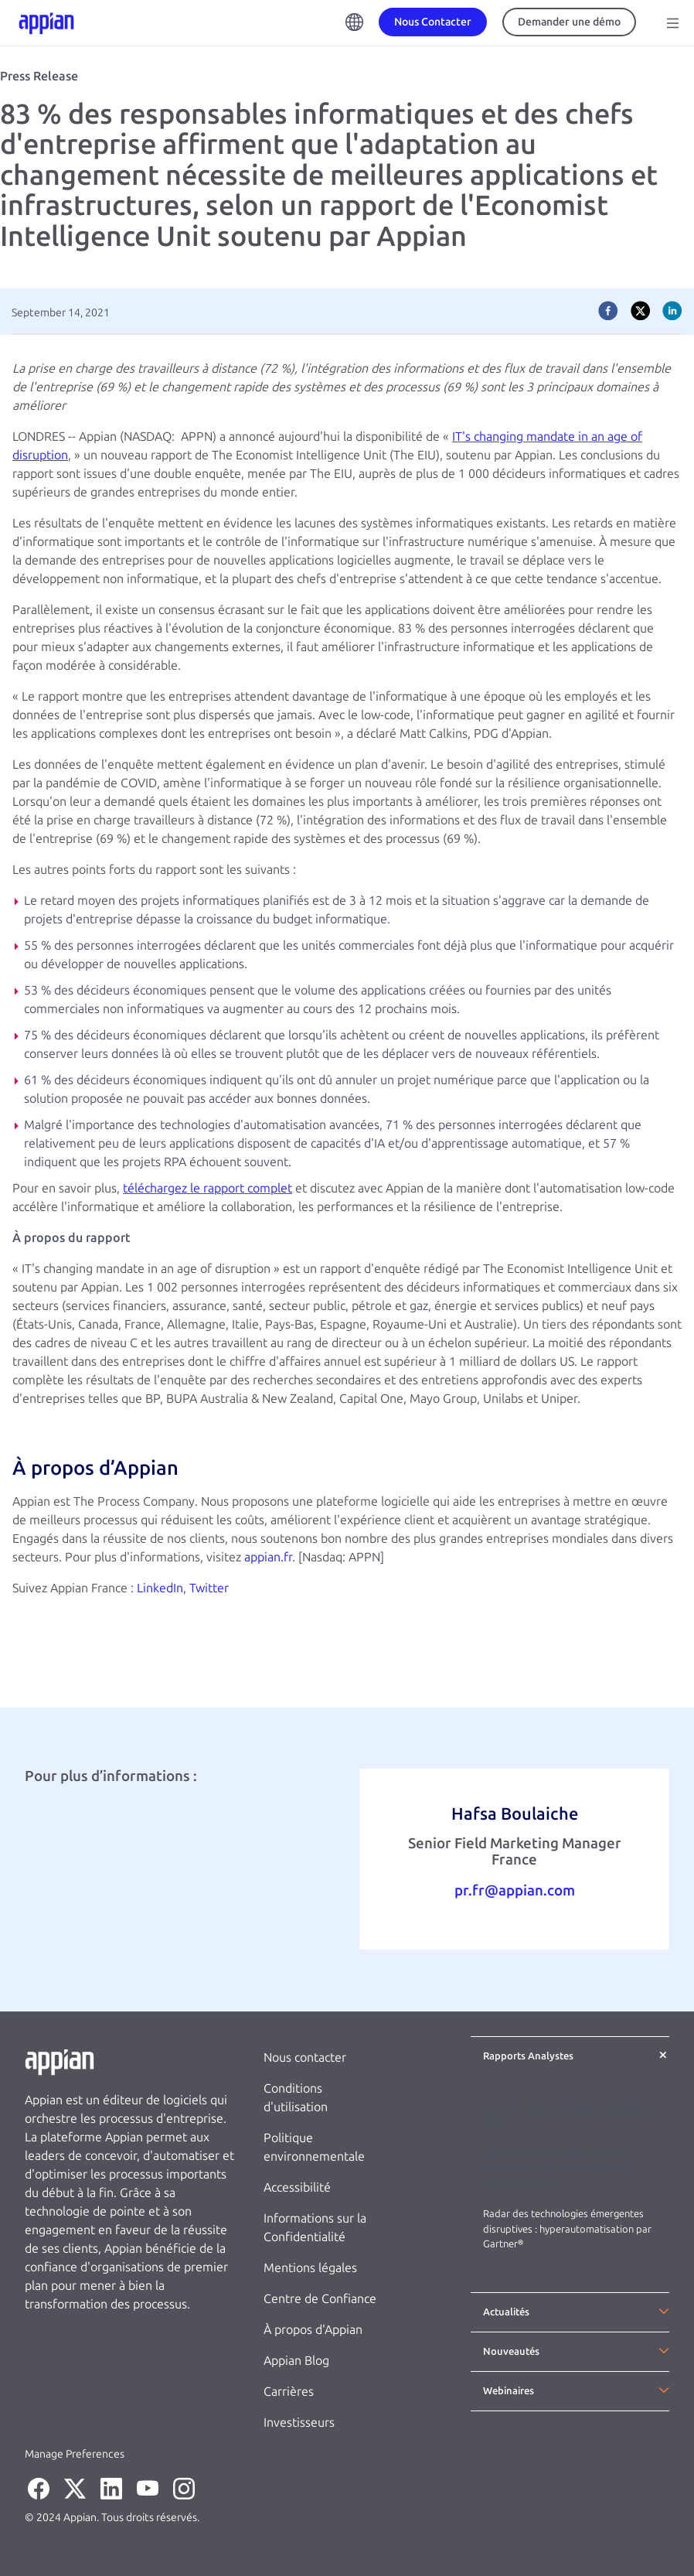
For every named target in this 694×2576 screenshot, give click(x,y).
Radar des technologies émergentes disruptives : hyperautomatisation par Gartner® (567, 2229)
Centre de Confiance (320, 2298)
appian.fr (268, 1557)
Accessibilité (297, 2187)
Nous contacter (305, 2057)
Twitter (209, 1588)
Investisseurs (299, 2422)
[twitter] (641, 311)
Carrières (289, 2391)
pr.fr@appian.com (514, 1890)
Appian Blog (296, 2360)
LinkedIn (160, 1588)
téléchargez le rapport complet (207, 1188)
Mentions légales (310, 2267)
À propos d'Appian (313, 2329)
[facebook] (608, 311)
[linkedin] (672, 311)
